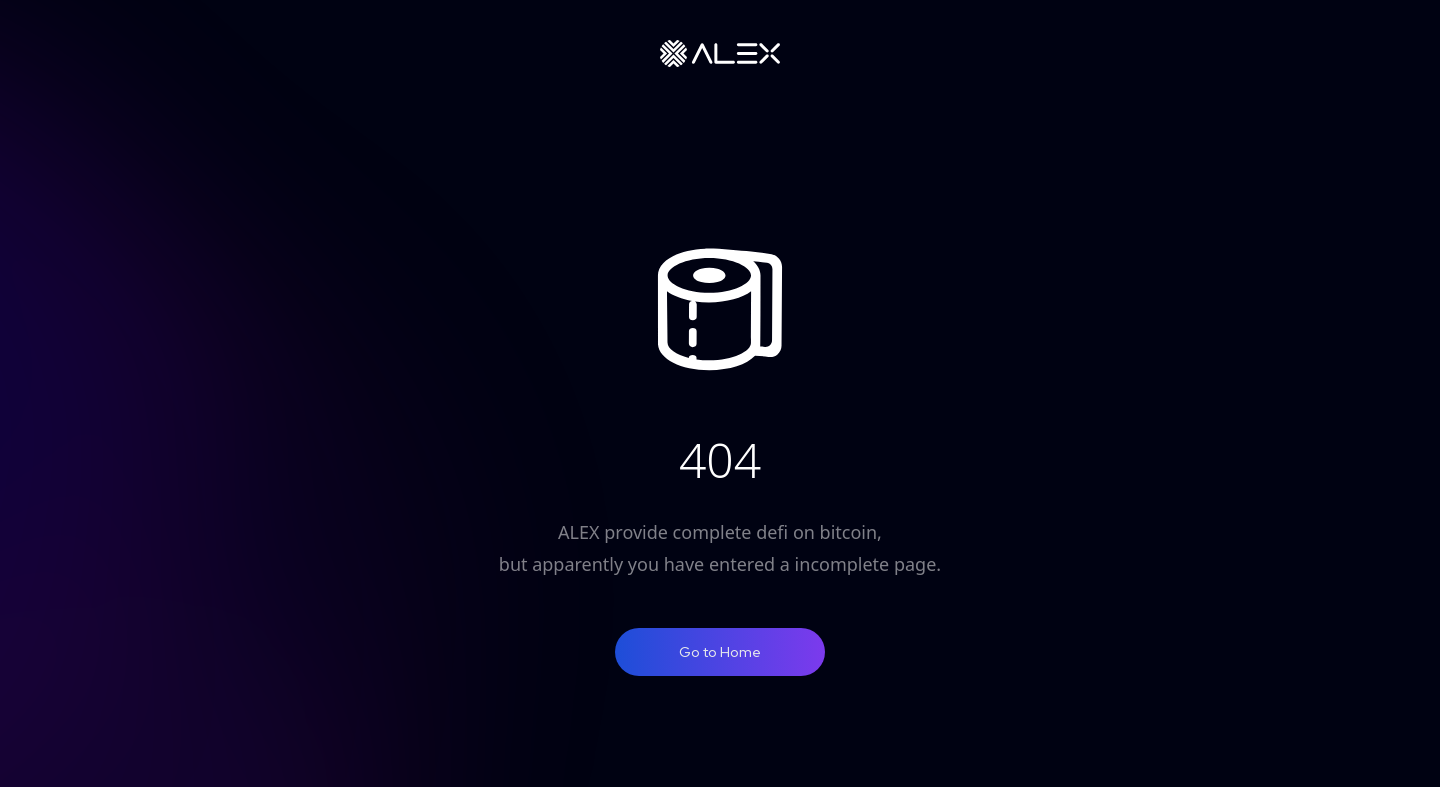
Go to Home (720, 652)
